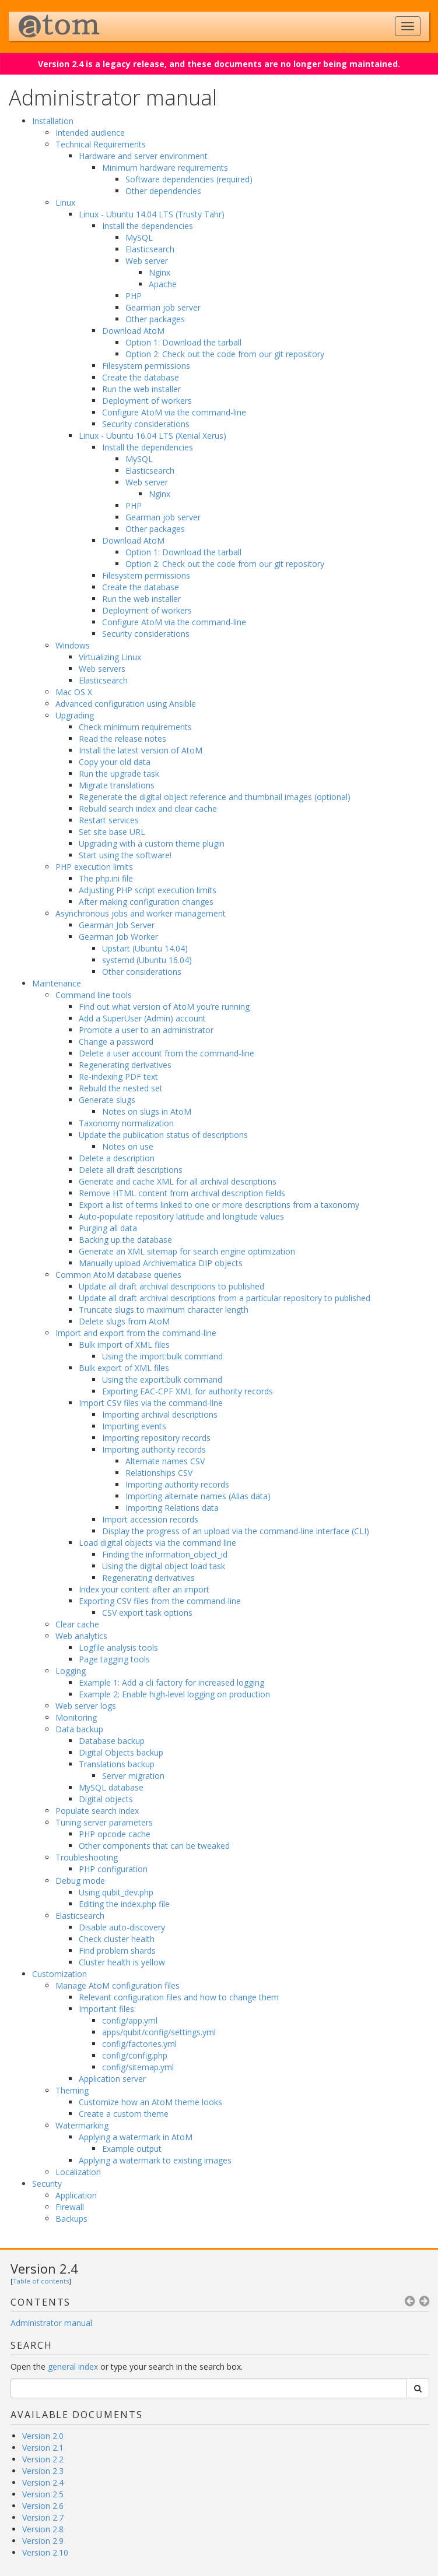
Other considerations (141, 971)
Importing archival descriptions (160, 1414)
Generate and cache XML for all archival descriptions (177, 1181)
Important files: (107, 2008)
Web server (146, 260)
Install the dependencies (147, 225)
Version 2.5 (43, 2494)
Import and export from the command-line (135, 1332)
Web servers (102, 668)
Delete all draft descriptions (131, 1169)
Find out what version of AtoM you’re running (164, 1006)
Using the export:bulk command (162, 1379)
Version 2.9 (43, 2540)
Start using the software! (125, 855)
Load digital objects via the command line (157, 1542)
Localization (78, 2171)
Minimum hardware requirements (165, 167)
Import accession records (150, 1519)
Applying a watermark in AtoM (135, 2136)
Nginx (159, 272)
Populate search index (97, 1810)
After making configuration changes (146, 901)
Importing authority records (154, 1449)
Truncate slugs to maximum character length (163, 1309)
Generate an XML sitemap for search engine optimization (187, 1251)
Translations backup (117, 1764)
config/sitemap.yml (138, 2067)
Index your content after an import (144, 1589)
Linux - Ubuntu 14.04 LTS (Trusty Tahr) (152, 214)
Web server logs (85, 1705)
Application (76, 2195)
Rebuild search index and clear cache (148, 808)
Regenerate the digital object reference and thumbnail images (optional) (215, 796)
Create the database (140, 377)
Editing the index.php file (124, 1903)
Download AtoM (133, 330)
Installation (52, 120)
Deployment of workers (147, 400)
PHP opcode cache (114, 1834)
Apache (163, 284)
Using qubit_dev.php (116, 1892)
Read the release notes (122, 738)
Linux (65, 202)
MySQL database (111, 1787)
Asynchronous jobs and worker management (140, 913)
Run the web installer (141, 388)
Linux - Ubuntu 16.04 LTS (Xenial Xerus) (152, 435)
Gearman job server (163, 307)
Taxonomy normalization (126, 1123)
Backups (71, 2218)
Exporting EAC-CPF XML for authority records (187, 1391)
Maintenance (56, 983)
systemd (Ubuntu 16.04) (147, 959)
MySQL (139, 237)
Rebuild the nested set (121, 1088)
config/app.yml (129, 2020)
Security (47, 2183)
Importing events (134, 1426)
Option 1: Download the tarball (183, 342)
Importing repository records (156, 1437)
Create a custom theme (124, 2113)
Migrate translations (117, 785)
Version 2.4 (44, 2268)
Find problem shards (117, 1950)
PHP (133, 295)
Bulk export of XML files (124, 1367)
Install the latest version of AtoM (140, 750)
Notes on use (127, 1146)
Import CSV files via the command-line (151, 1402)
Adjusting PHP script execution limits (147, 890)
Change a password (116, 1041)
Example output (132, 2148)
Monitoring (76, 1717)
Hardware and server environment (143, 155)
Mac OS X (73, 691)
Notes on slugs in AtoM (146, 1111)
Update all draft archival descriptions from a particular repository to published (224, 1297)
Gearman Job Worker (118, 936)
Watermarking (81, 2125)
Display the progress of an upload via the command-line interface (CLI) (235, 1531)
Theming (72, 2090)
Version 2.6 (43, 2505)
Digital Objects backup (121, 1752)
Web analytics (81, 1635)
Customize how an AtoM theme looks (150, 2102)
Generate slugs (107, 1099)
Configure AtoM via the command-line (174, 412)
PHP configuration (113, 1868)
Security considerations (146, 423)
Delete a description (117, 1158)
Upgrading (74, 715)
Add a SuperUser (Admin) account (142, 1018)
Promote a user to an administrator (146, 1029)
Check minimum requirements (135, 726)
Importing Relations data (172, 1507)
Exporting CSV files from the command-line (160, 1600)
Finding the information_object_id (164, 1554)
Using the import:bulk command (162, 1356)
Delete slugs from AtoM (124, 1321)
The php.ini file (106, 878)
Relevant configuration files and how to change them (179, 1997)
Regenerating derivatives (125, 1064)
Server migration (133, 1775)
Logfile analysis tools (118, 1647)
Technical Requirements (100, 144)
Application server (112, 2078)
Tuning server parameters (104, 1822)
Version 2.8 (43, 2529)
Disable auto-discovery (122, 1927)
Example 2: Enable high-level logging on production (174, 1694)
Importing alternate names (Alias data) (198, 1496)
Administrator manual (51, 2322)
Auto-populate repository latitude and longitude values (181, 1216)
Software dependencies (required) (189, 179)
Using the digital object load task (163, 1565)
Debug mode (80, 1880)
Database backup (112, 1740)
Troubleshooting (86, 1857)
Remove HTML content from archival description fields (182, 1193)
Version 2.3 (43, 2470)
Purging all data (108, 1228)
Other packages (155, 319)
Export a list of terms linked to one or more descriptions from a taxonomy (219, 1204)
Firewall (69, 2206)
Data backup (79, 1729)
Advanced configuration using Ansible (125, 703)
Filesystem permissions (146, 365)
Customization (59, 1973)
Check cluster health (117, 1938)
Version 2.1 (43, 2447)
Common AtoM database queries (118, 1274)
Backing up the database (125, 1239)
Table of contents (41, 2281)
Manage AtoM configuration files (117, 1985)
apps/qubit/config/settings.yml (159, 2032)
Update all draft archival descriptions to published (171, 1286)
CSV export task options (147, 1612)
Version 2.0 (43, 2435)
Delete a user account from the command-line (166, 1053)
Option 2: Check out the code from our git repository (224, 354)
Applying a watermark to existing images (155, 2160)
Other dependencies (163, 190)
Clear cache (77, 1624)
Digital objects (106, 1799)
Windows (72, 645)
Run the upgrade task (119, 773)
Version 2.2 (43, 2459)
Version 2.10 (45, 2552)
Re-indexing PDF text (118, 1076)
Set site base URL (112, 831)
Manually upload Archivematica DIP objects (161, 1262)
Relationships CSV (158, 1472)
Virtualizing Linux (110, 656)
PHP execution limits (94, 866)
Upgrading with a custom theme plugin (152, 843)
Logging (70, 1670)
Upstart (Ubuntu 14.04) (145, 948)
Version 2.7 (43, 2517)
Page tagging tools (114, 1659)
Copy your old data (114, 761)
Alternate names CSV (165, 1461)
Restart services (109, 820)
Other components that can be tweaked (154, 1845)
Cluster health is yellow (122, 1962)
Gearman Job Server (117, 925)
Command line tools (93, 994)
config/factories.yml (139, 2043)
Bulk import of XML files (124, 1344)
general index (73, 2366)
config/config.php (134, 2055)
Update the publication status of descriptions (163, 1134)
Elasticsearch (149, 249)
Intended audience (90, 132)
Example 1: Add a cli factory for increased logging (171, 1682)
